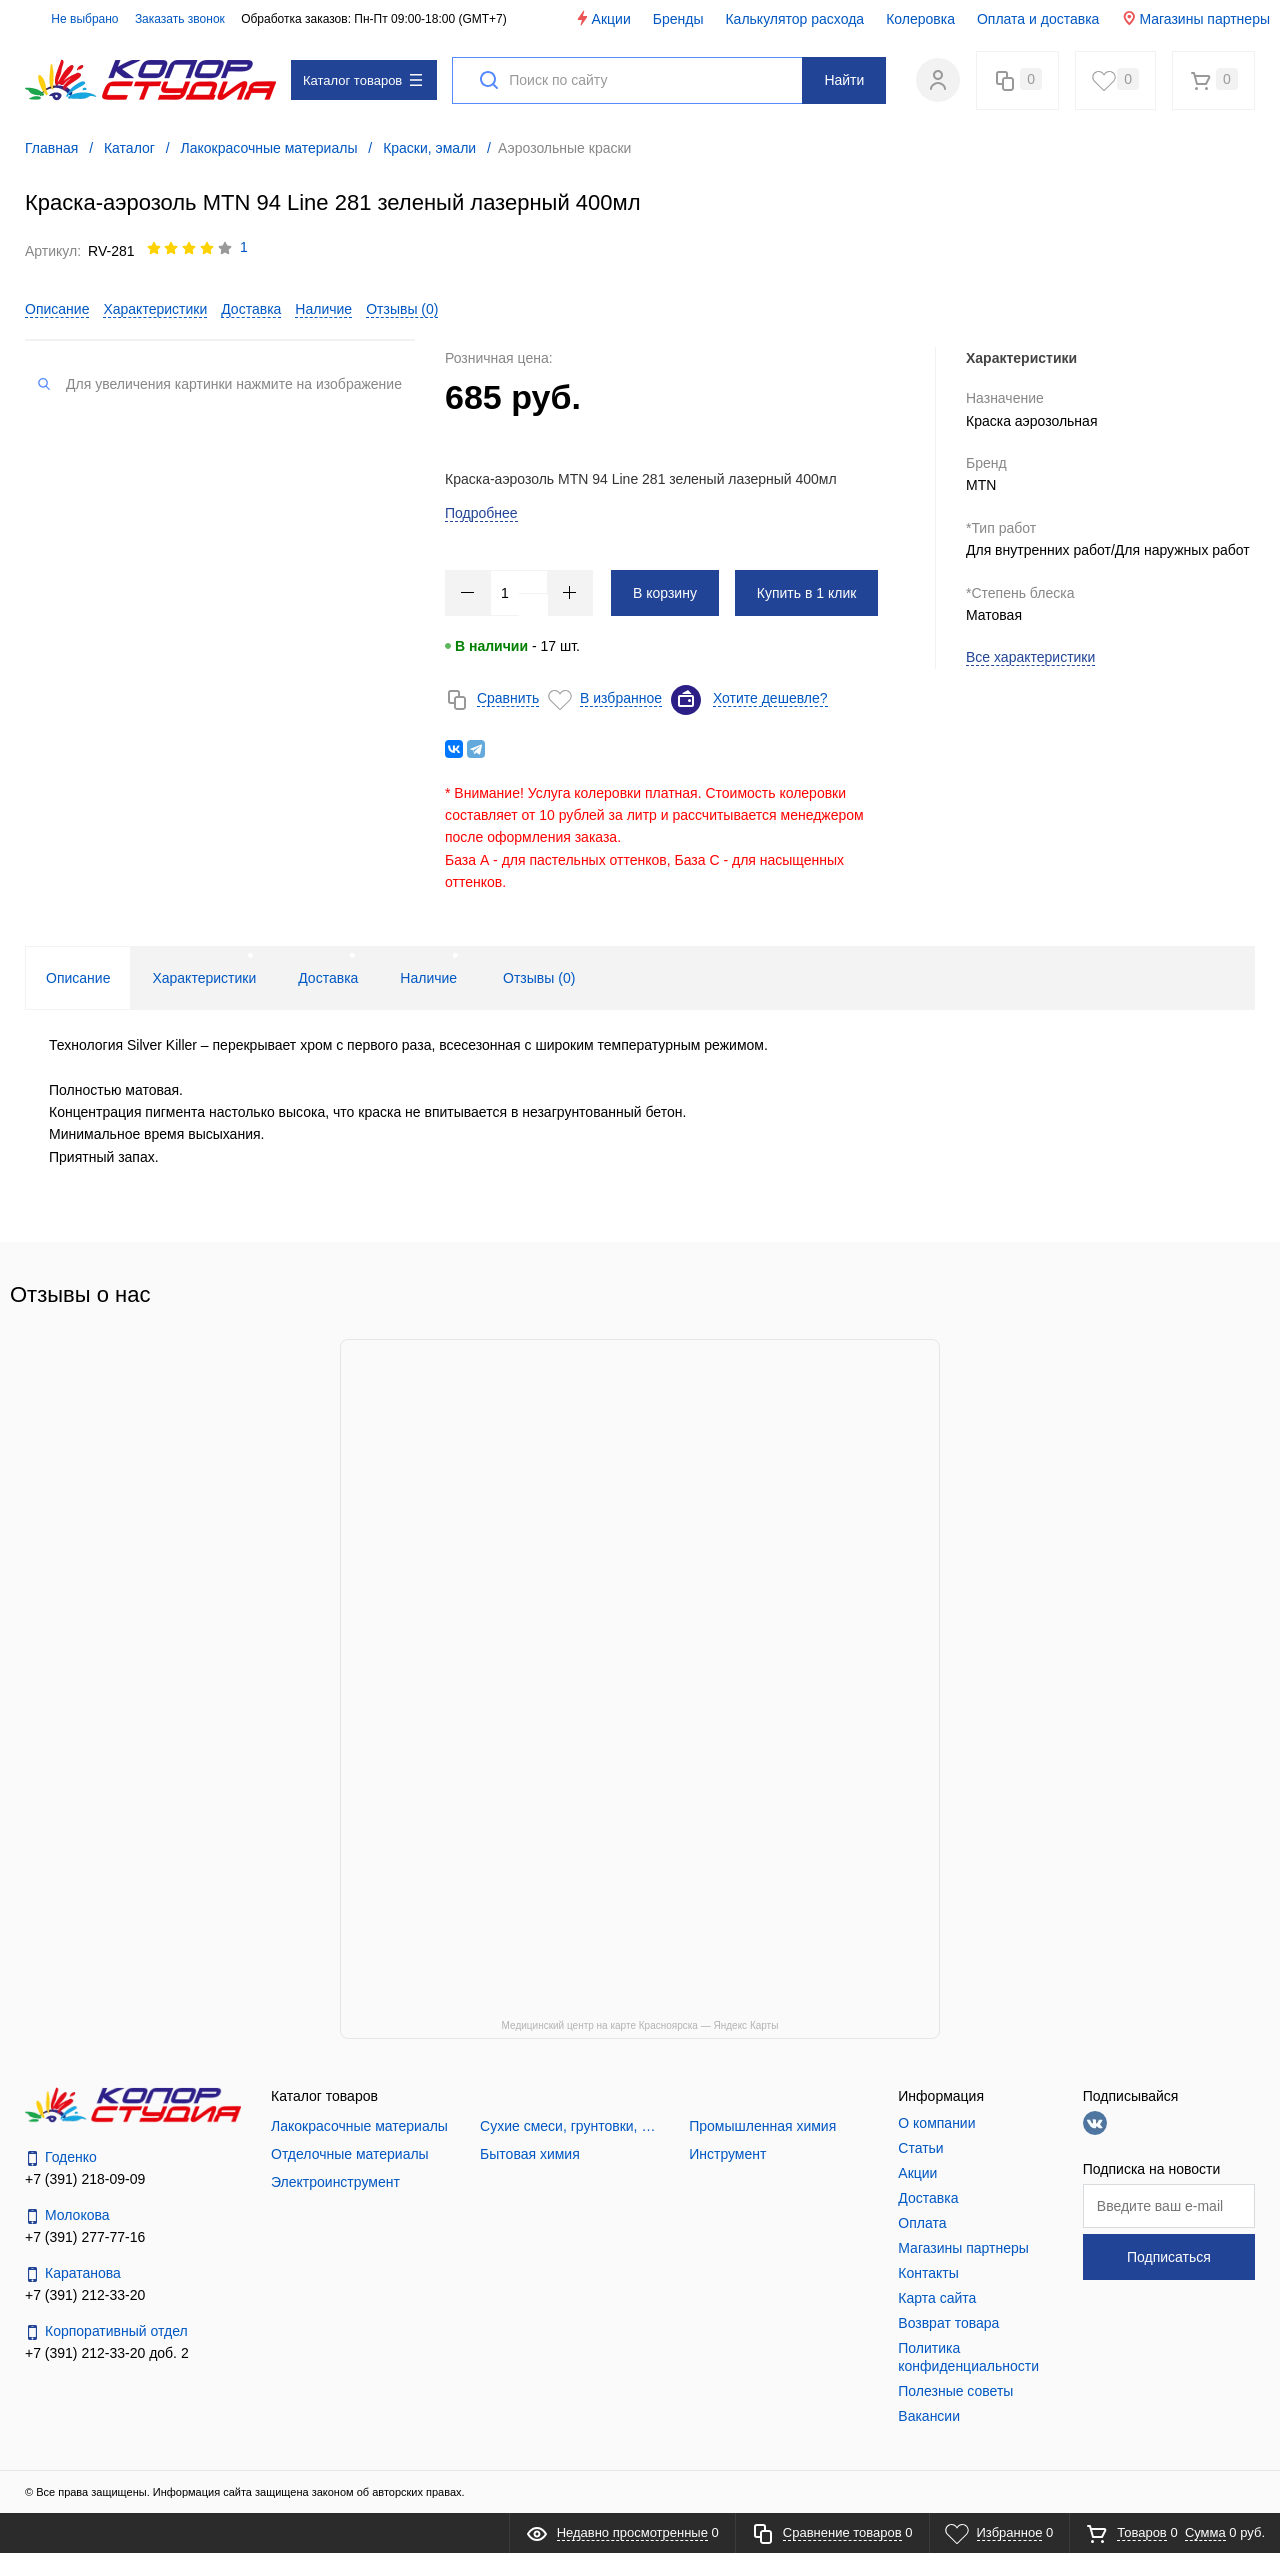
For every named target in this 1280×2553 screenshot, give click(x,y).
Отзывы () (402, 309)
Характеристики (155, 309)
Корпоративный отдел (106, 2331)
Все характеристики (1030, 657)
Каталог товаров (362, 80)
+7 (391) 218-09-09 (85, 2179)
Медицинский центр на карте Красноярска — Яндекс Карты (640, 2025)
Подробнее (481, 513)
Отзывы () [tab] (539, 978)
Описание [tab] (78, 978)
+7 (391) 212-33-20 (85, 2295)
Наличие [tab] (428, 978)
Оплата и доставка (1038, 19)
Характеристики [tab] (204, 978)
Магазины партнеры (1195, 18)
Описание (57, 309)
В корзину (665, 593)
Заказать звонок (180, 19)
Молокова (67, 2215)
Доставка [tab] (328, 978)
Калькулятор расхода (794, 19)
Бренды (678, 19)
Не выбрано (73, 19)
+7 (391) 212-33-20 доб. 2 (107, 2353)
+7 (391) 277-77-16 (85, 2237)
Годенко (61, 2157)
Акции (602, 18)
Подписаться (1169, 2257)
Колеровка (920, 19)
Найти (844, 80)
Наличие (323, 309)
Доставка (251, 309)
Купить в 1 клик (807, 593)
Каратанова (73, 2273)
